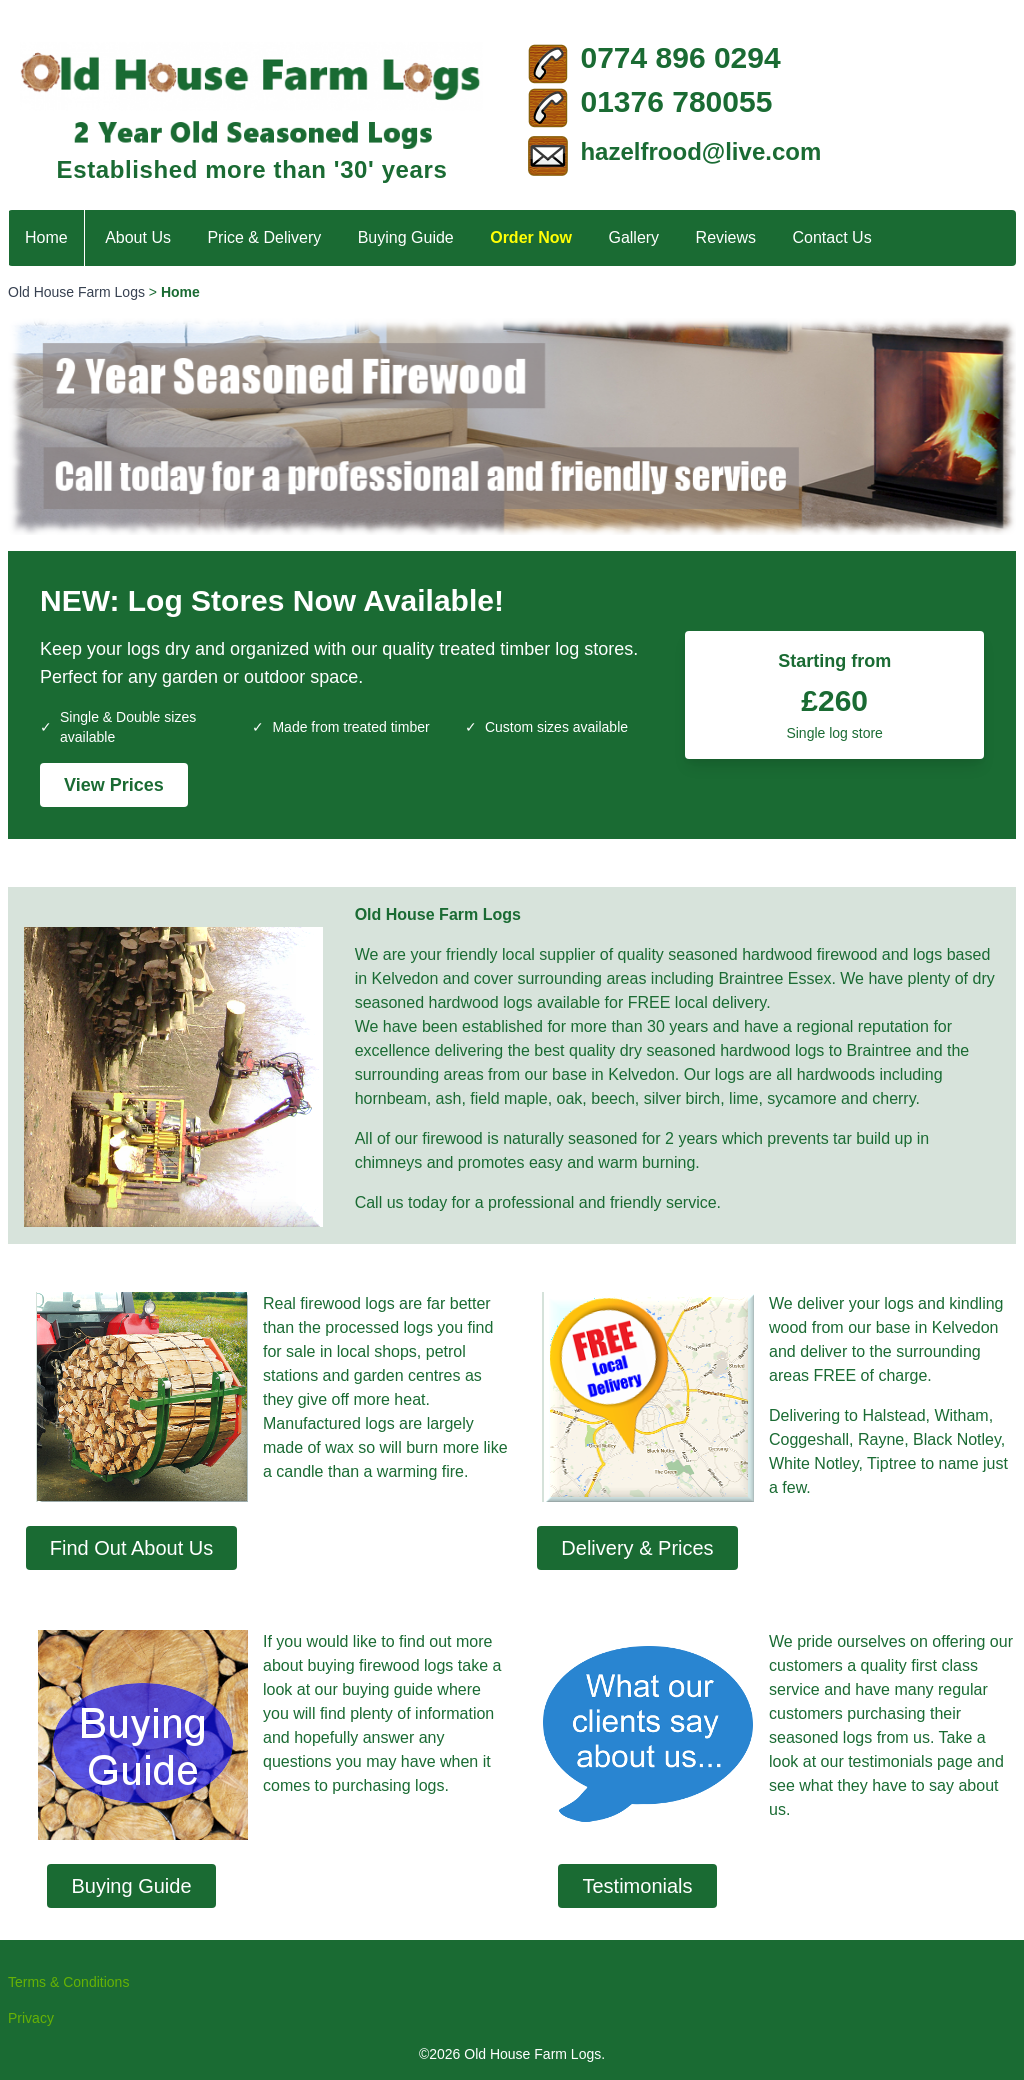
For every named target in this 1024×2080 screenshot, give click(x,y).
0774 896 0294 (680, 57)
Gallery (633, 237)
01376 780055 (676, 101)
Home (46, 237)
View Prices (114, 785)
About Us (138, 237)
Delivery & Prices (637, 1548)
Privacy (31, 2018)
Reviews (726, 237)
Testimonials (637, 1886)
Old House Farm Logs (76, 292)
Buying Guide (406, 237)
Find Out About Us (131, 1548)
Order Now (531, 237)
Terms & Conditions (68, 1982)
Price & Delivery (264, 237)
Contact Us (832, 237)
